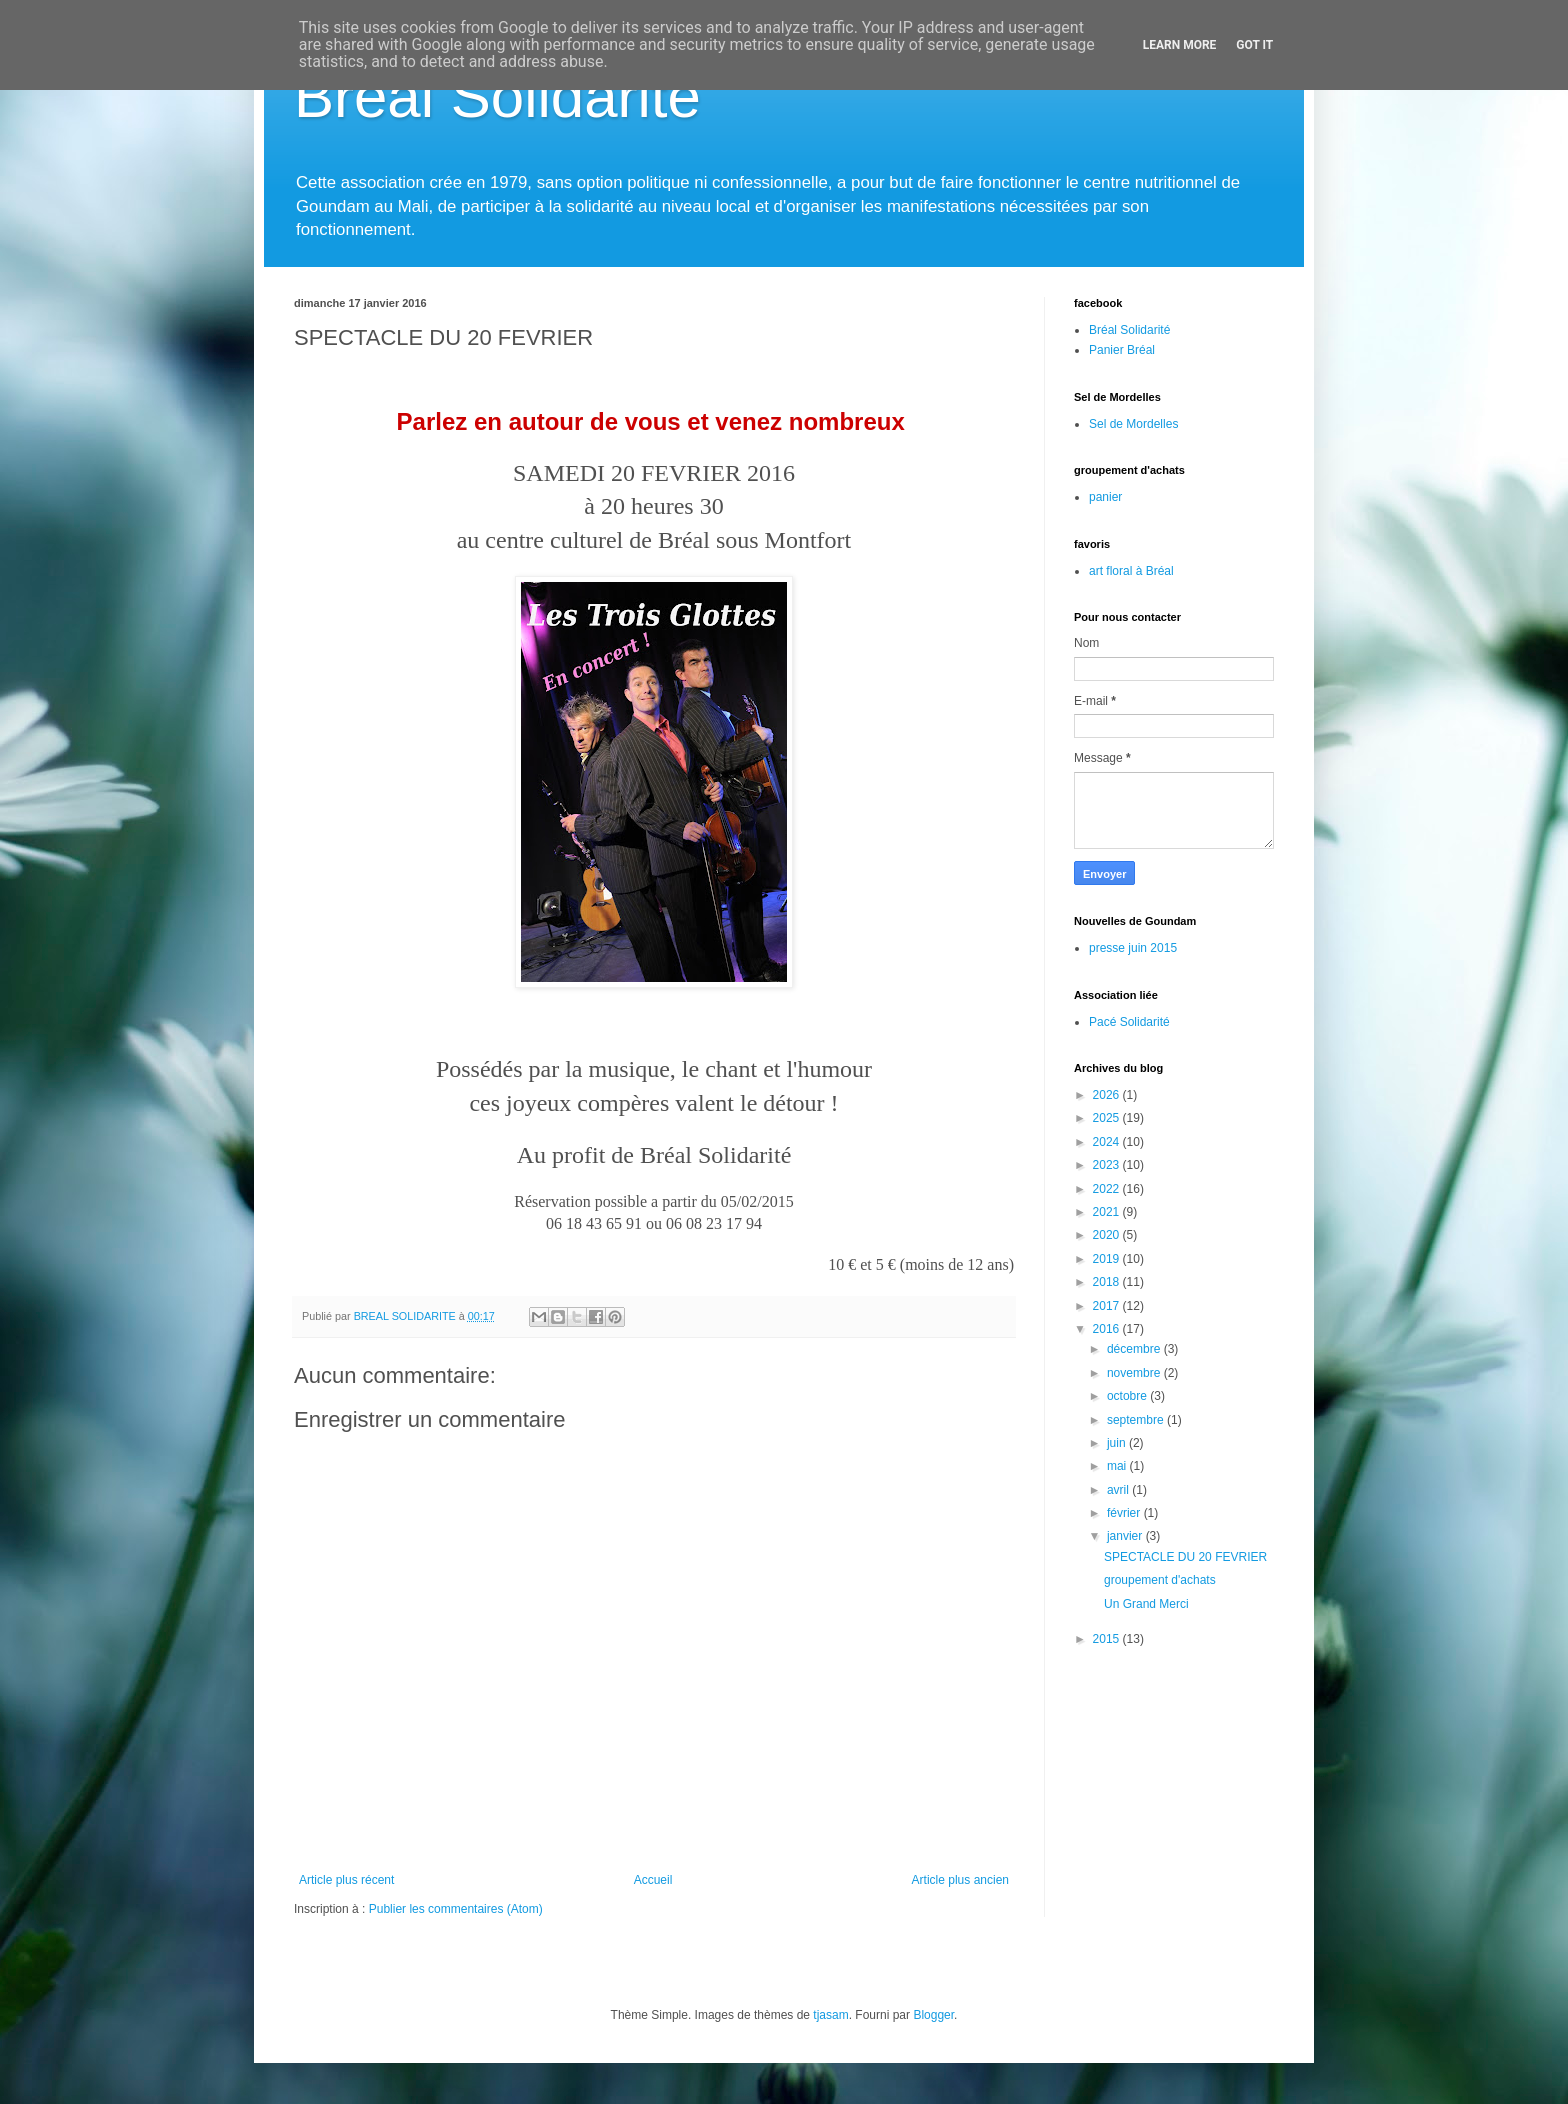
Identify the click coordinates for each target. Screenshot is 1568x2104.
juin (1118, 1443)
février (1125, 1513)
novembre (1135, 1373)
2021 (1108, 1212)
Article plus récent (346, 1880)
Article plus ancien (960, 1880)
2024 (1108, 1142)
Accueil (653, 1880)
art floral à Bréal (1131, 571)
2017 (1108, 1306)
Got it (1254, 45)
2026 (1108, 1095)
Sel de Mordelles (1133, 424)
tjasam (830, 2015)
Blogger (933, 2015)
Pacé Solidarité (1129, 1022)
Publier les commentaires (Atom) (456, 1909)
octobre (1128, 1396)
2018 (1108, 1282)
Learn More (1180, 45)
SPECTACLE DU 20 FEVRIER (1185, 1557)
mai (1118, 1466)
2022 (1108, 1189)
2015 (1108, 1639)
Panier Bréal (1122, 350)
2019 (1108, 1259)
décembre (1135, 1349)
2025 (1108, 1118)
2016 (1108, 1329)
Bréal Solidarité (497, 96)
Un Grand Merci (1146, 1604)
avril (1119, 1490)
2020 (1108, 1235)
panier (1105, 497)
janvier (1126, 1536)
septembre (1137, 1420)
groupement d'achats (1160, 1580)
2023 (1108, 1165)
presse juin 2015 (1133, 948)
